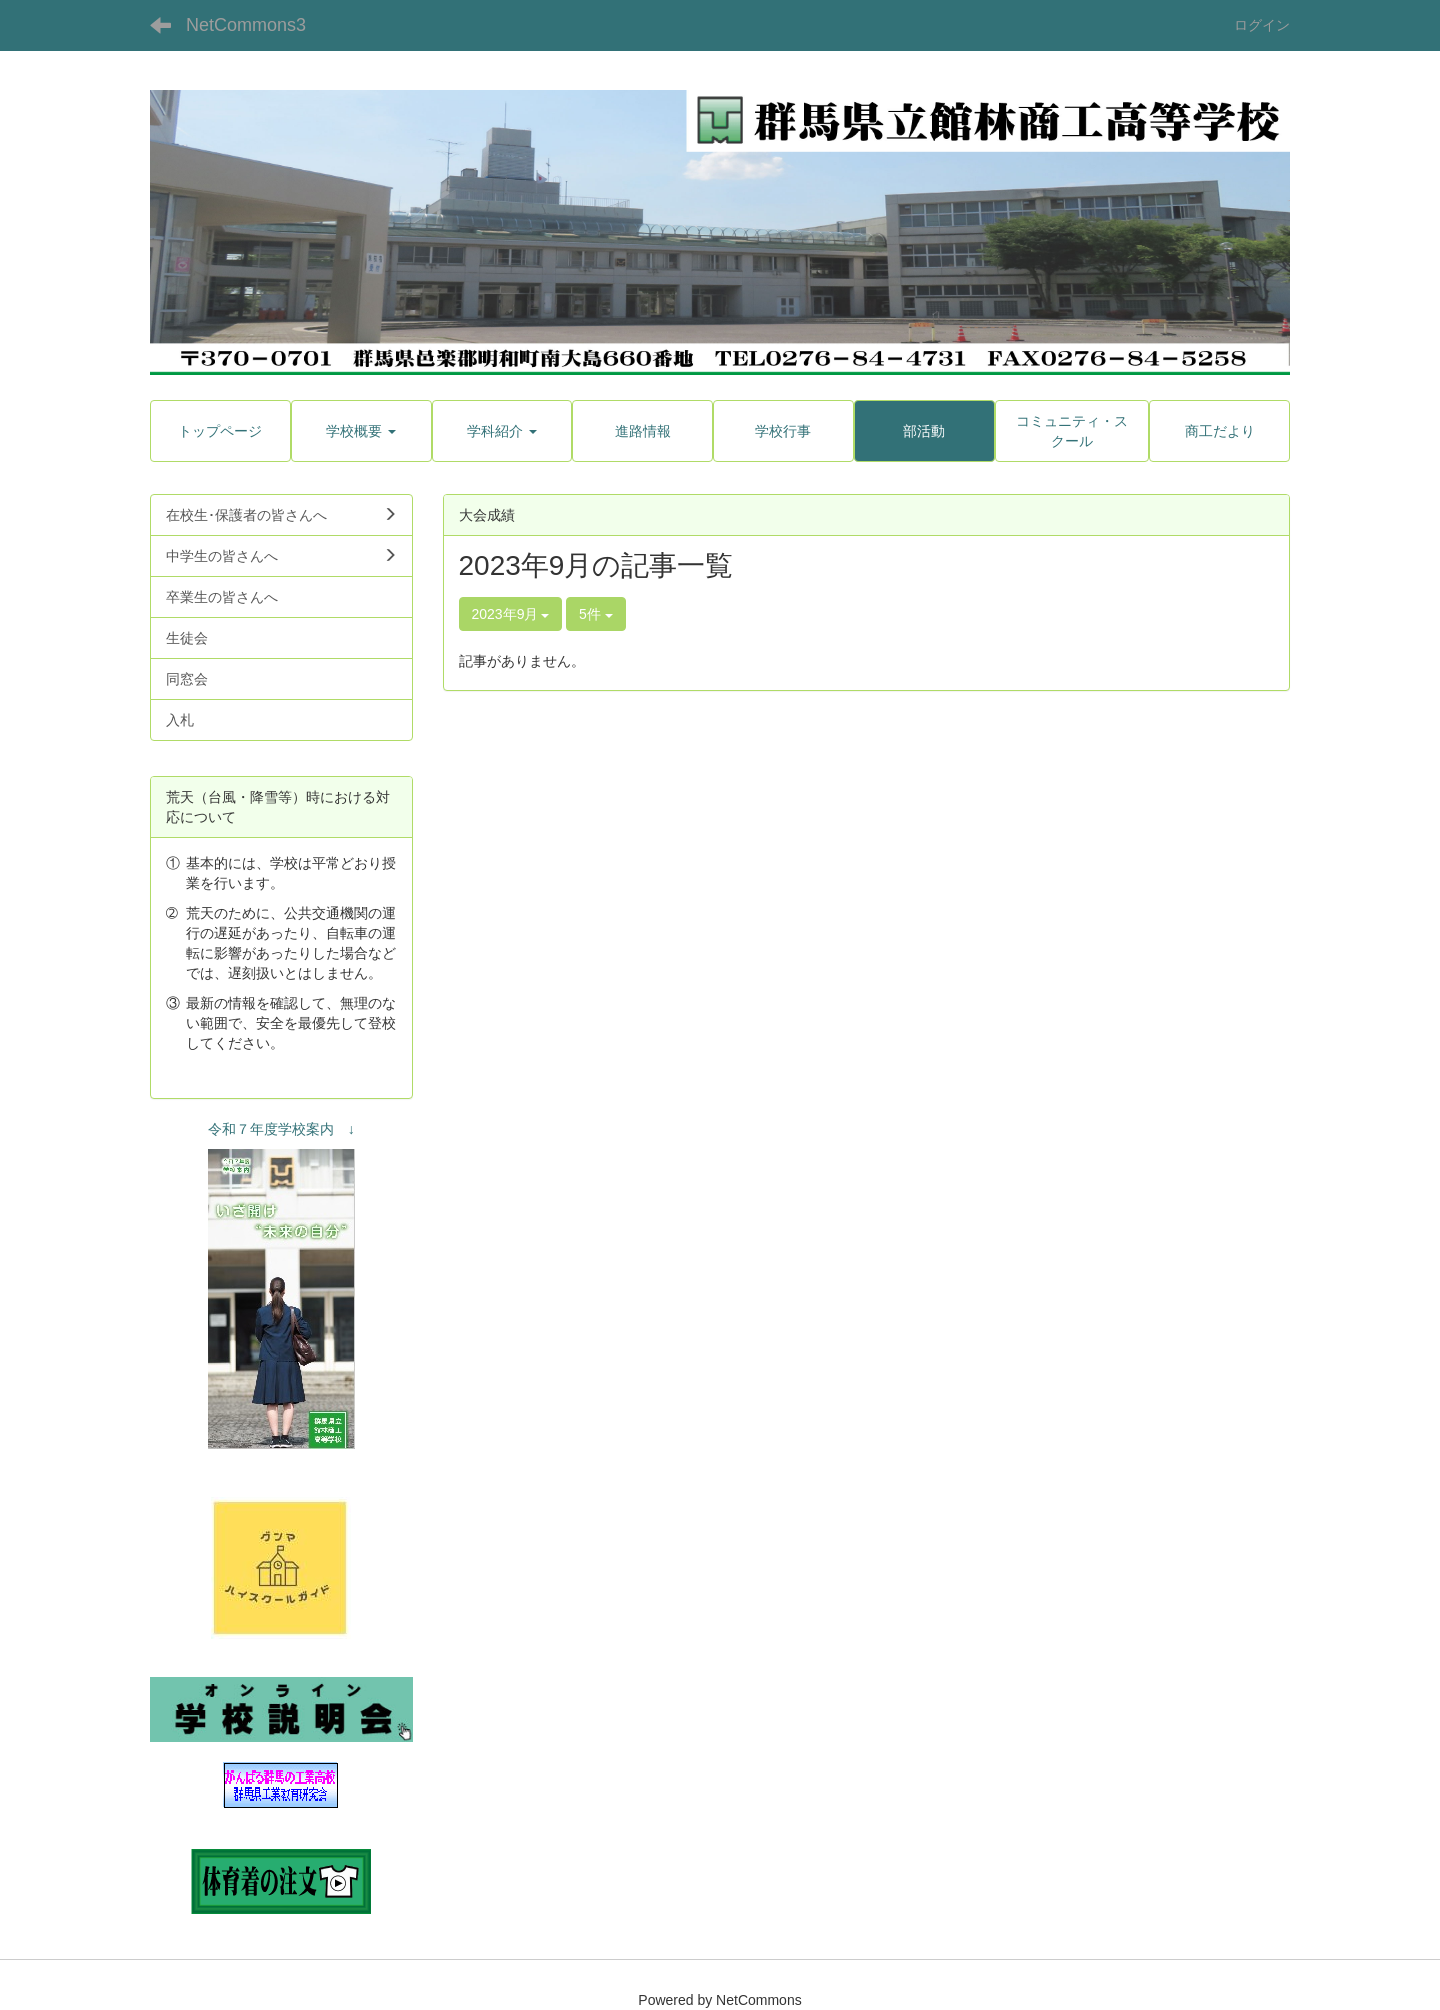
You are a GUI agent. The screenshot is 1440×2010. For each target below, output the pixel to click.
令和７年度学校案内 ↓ (281, 1129)
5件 (596, 614)
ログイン (1262, 25)
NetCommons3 (246, 25)
